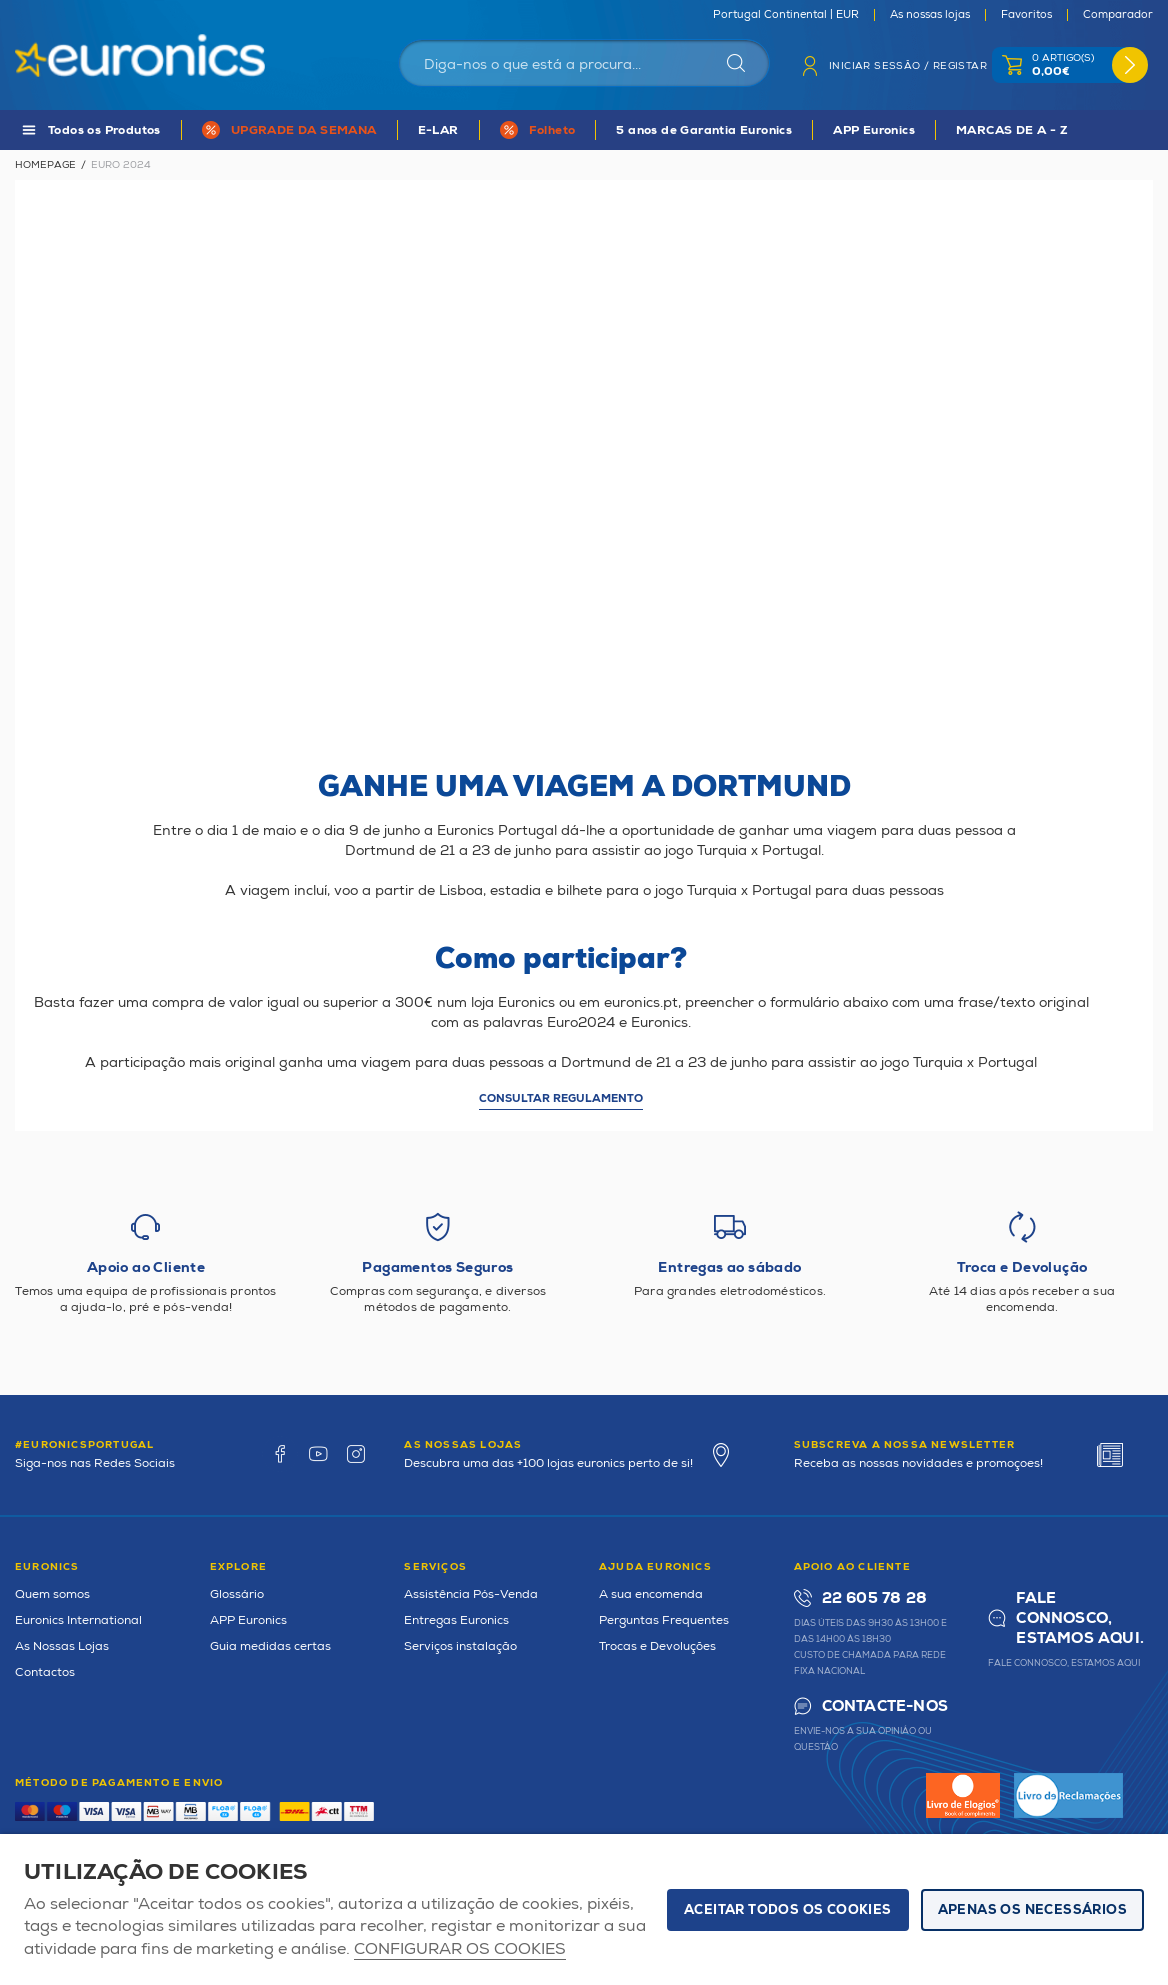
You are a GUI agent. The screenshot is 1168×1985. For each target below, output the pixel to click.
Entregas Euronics (456, 1620)
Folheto (552, 130)
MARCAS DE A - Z (1012, 130)
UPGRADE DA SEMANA (304, 130)
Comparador (1118, 15)
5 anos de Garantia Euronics (704, 130)
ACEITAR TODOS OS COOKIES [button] (788, 1910)
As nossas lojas (930, 15)
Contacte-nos (885, 1706)
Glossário (237, 1594)
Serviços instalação (460, 1646)
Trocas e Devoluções (657, 1646)
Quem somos (52, 1594)
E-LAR (438, 130)
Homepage (45, 165)
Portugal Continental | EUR (786, 15)
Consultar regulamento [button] (561, 1098)
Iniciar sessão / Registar (908, 66)
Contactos (45, 1672)
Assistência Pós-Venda (471, 1594)
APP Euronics (874, 130)
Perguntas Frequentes (664, 1620)
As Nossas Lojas (62, 1646)
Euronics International (78, 1620)
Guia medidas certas (270, 1646)
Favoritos (1026, 15)
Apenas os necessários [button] (1032, 1910)
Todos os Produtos (104, 130)
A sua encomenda (651, 1594)
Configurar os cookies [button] (460, 1949)
